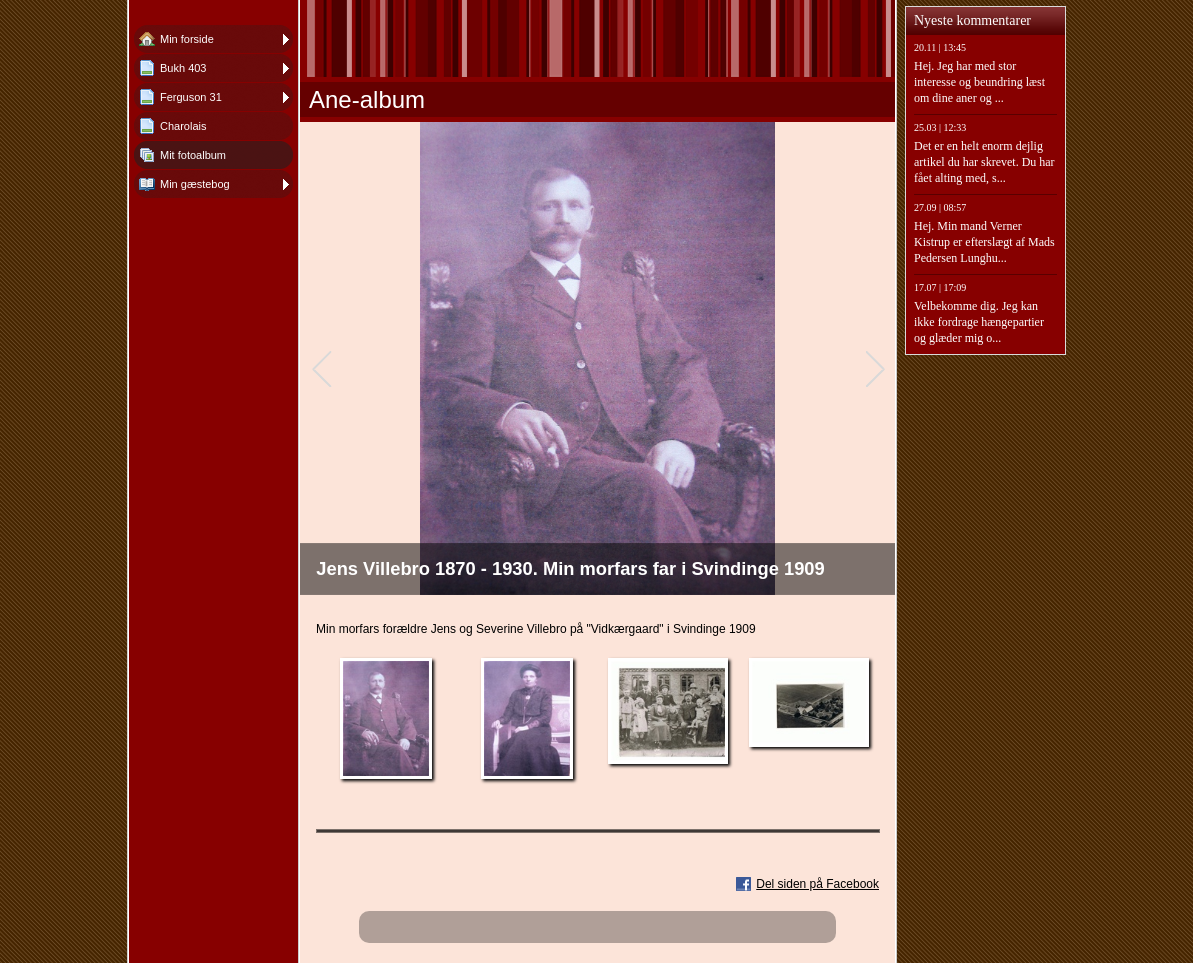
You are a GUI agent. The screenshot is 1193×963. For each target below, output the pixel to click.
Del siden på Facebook (817, 884)
